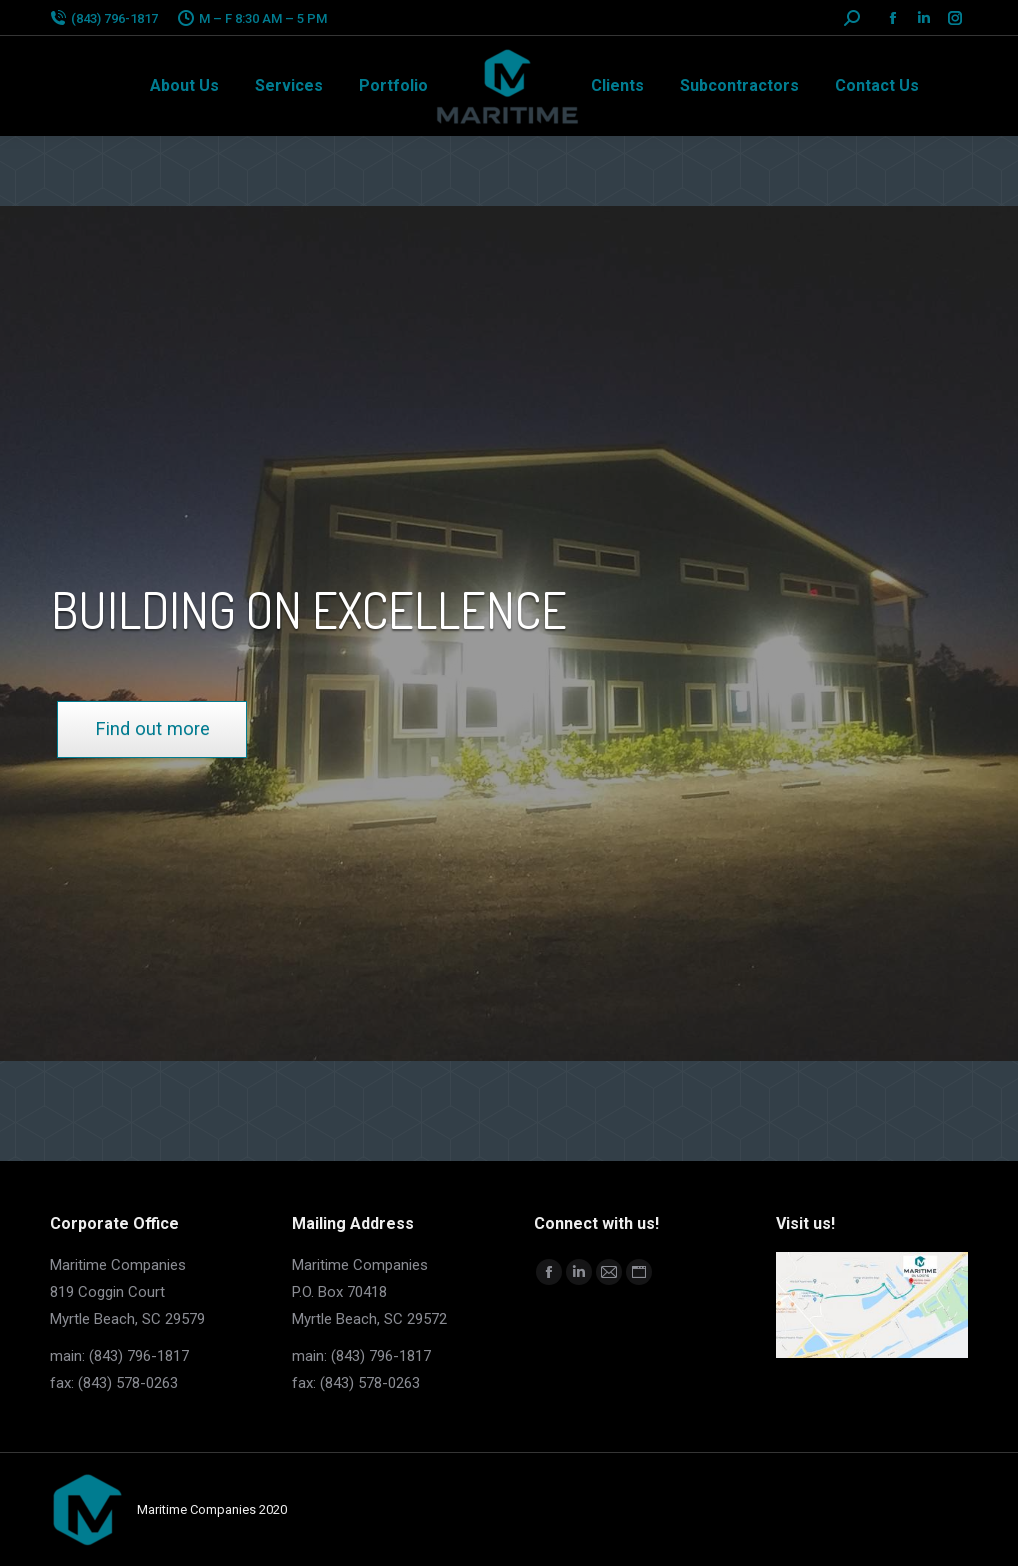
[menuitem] (184, 86)
